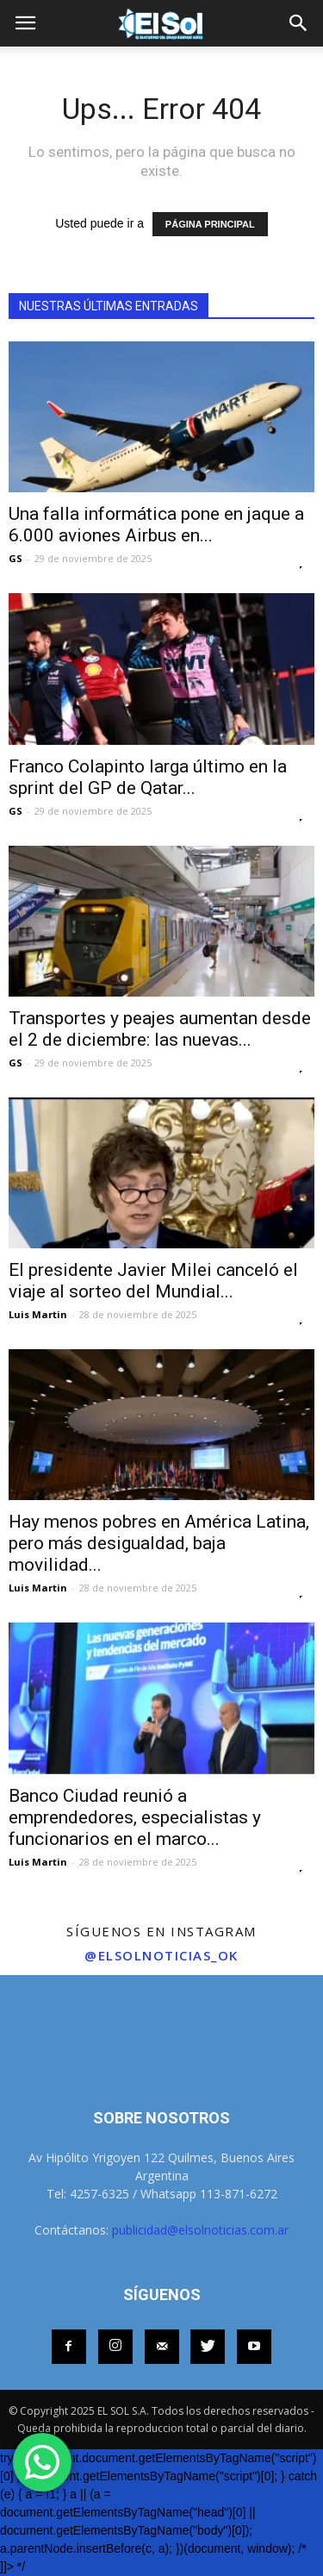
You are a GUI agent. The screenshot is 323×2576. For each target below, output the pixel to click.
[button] (299, 23)
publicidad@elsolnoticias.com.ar (200, 2230)
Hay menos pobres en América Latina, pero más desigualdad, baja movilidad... (159, 1543)
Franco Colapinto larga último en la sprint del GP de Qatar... (148, 777)
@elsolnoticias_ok (161, 1955)
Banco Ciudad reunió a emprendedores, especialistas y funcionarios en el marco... (135, 1817)
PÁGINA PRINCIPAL (210, 224)
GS (15, 558)
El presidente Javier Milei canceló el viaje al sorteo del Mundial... (153, 1281)
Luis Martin (38, 1314)
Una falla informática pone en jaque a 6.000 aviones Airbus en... (156, 524)
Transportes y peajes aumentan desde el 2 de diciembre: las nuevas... (160, 1029)
